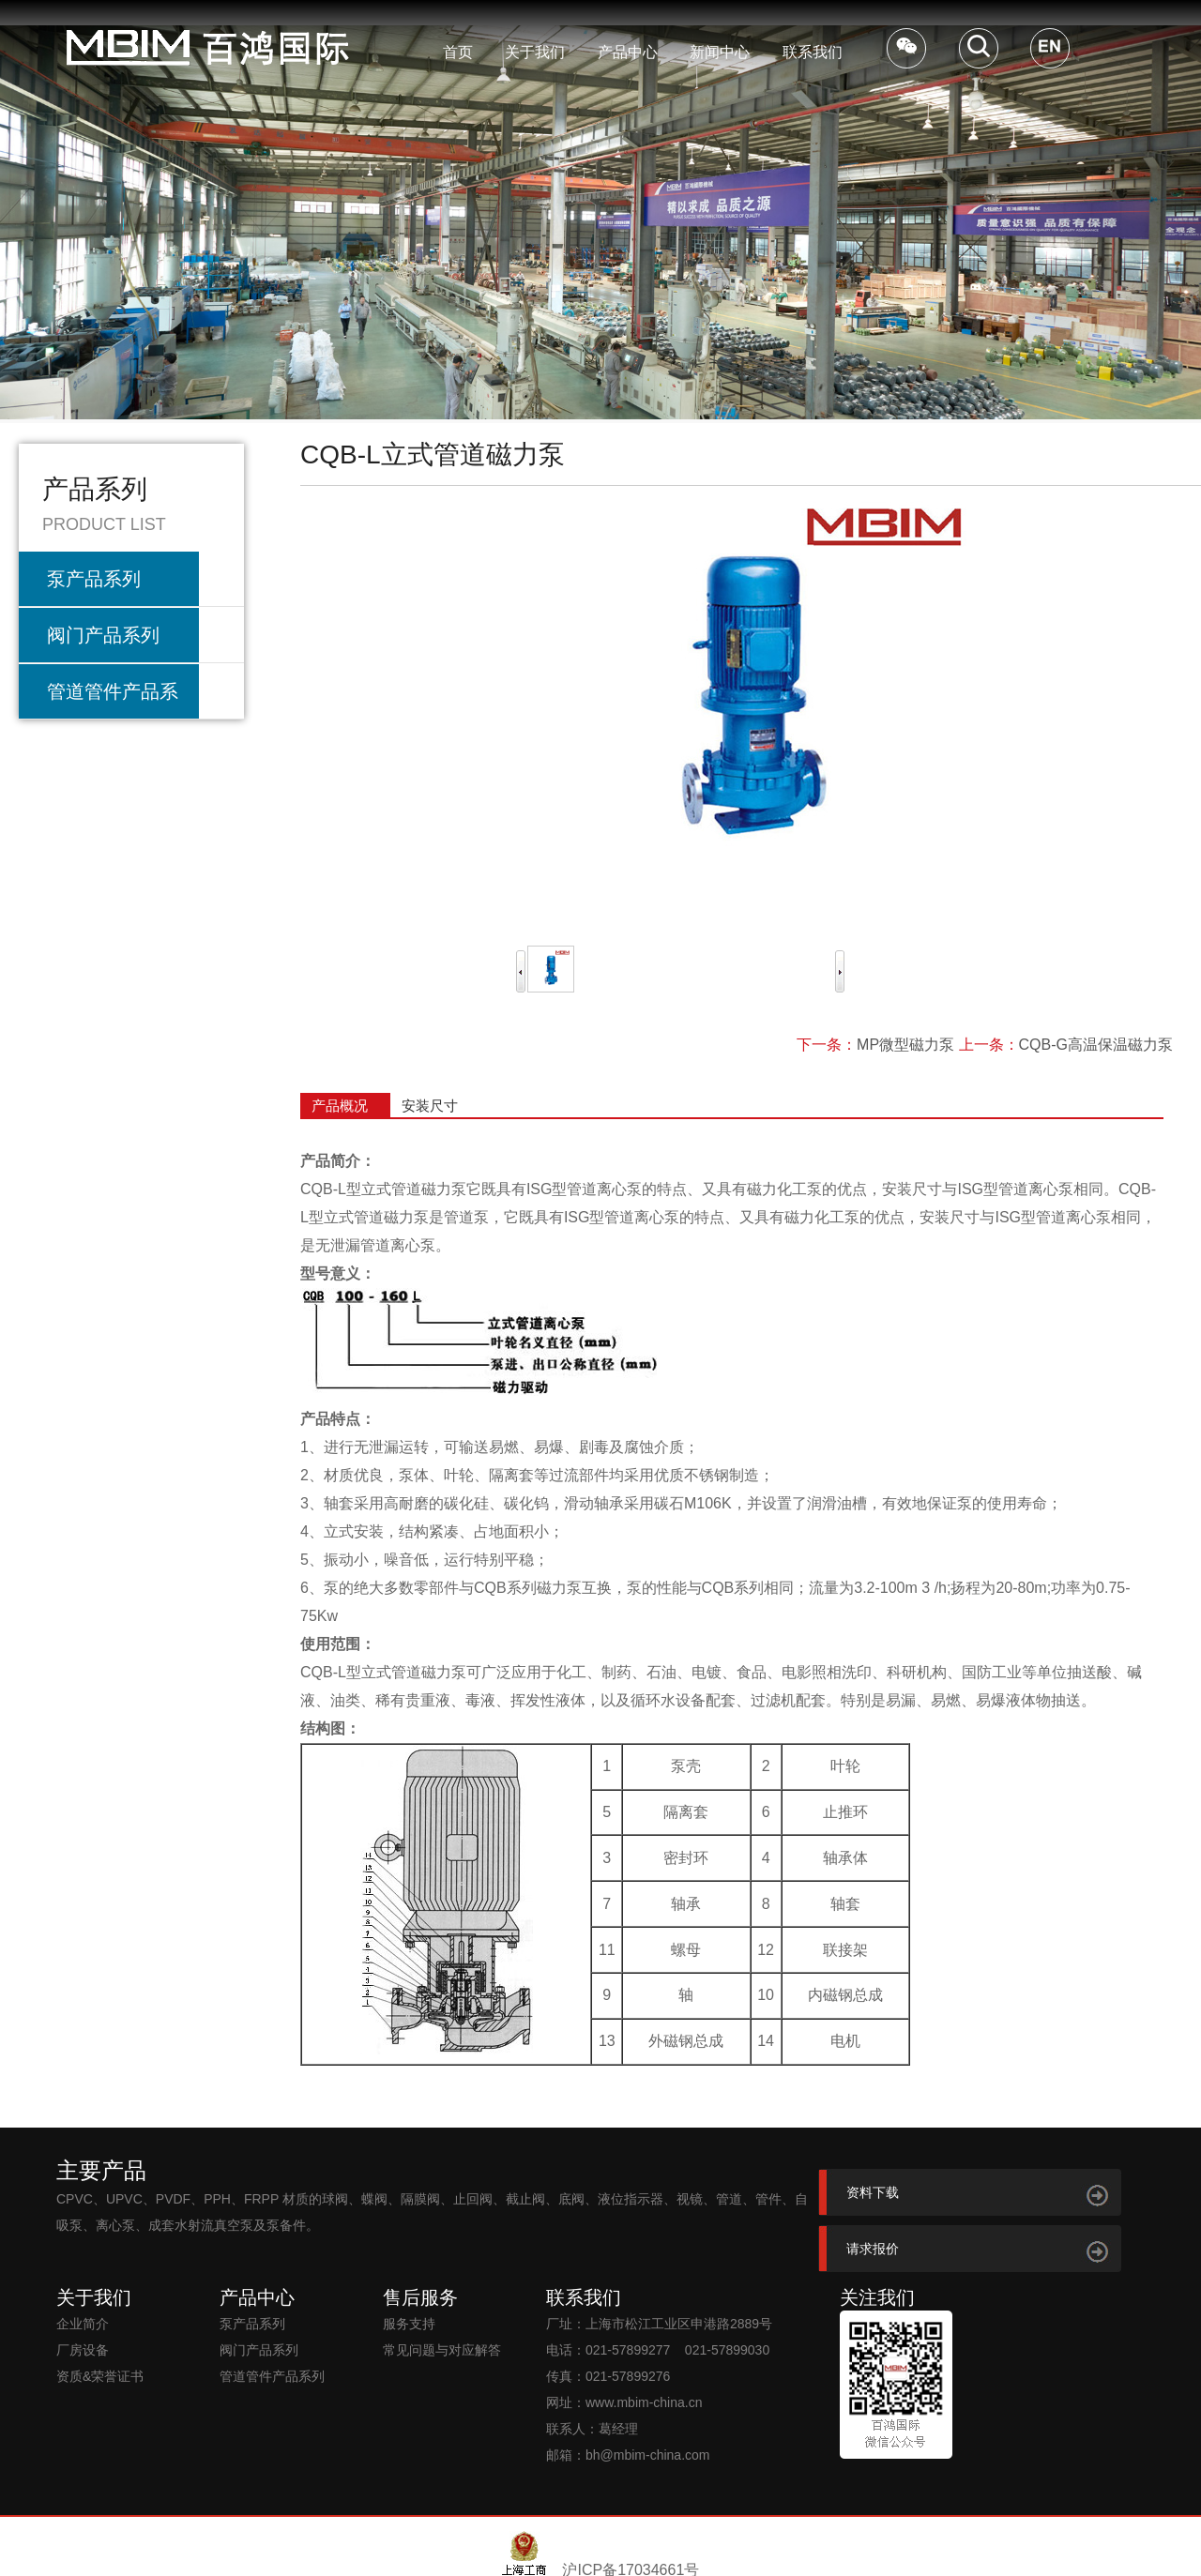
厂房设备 (82, 2349)
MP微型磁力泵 (905, 1045)
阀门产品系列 (103, 635)
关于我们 (535, 52)
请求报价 (872, 2248)
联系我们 (813, 52)
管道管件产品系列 (112, 700)
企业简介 (82, 2323)
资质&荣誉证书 (100, 2376)
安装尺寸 (430, 1106)
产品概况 (340, 1106)
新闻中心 (720, 52)
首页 (458, 52)
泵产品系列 (94, 578)
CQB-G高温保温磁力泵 (1096, 1045)
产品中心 (628, 52)
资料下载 (872, 2192)
